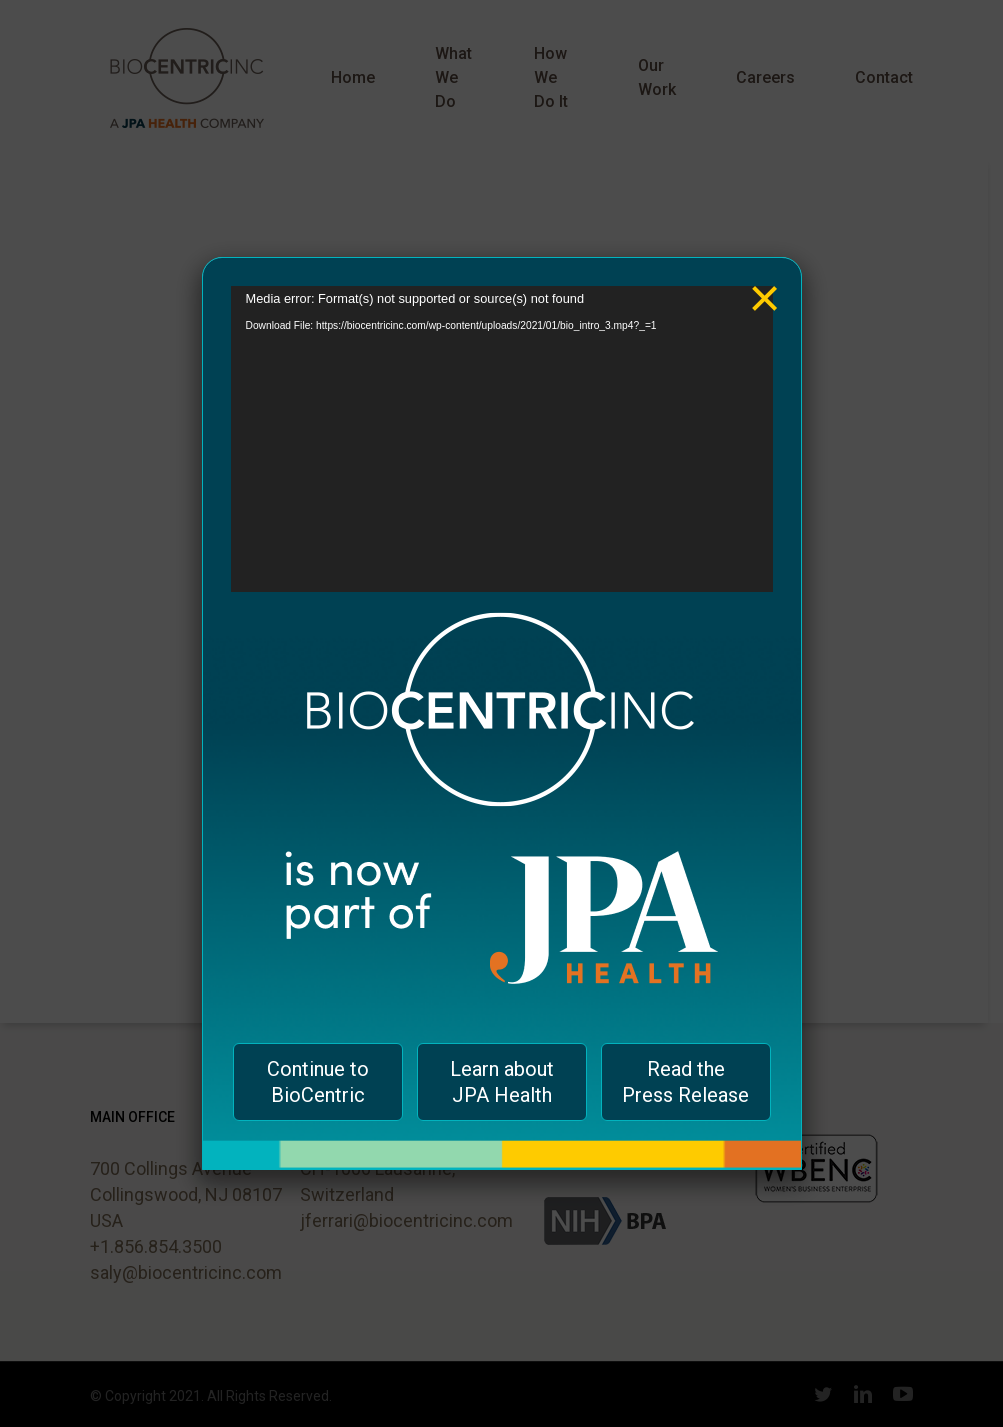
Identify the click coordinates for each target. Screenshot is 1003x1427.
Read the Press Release (685, 1082)
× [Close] (764, 283)
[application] (502, 438)
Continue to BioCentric (318, 1082)
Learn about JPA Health (502, 1082)
